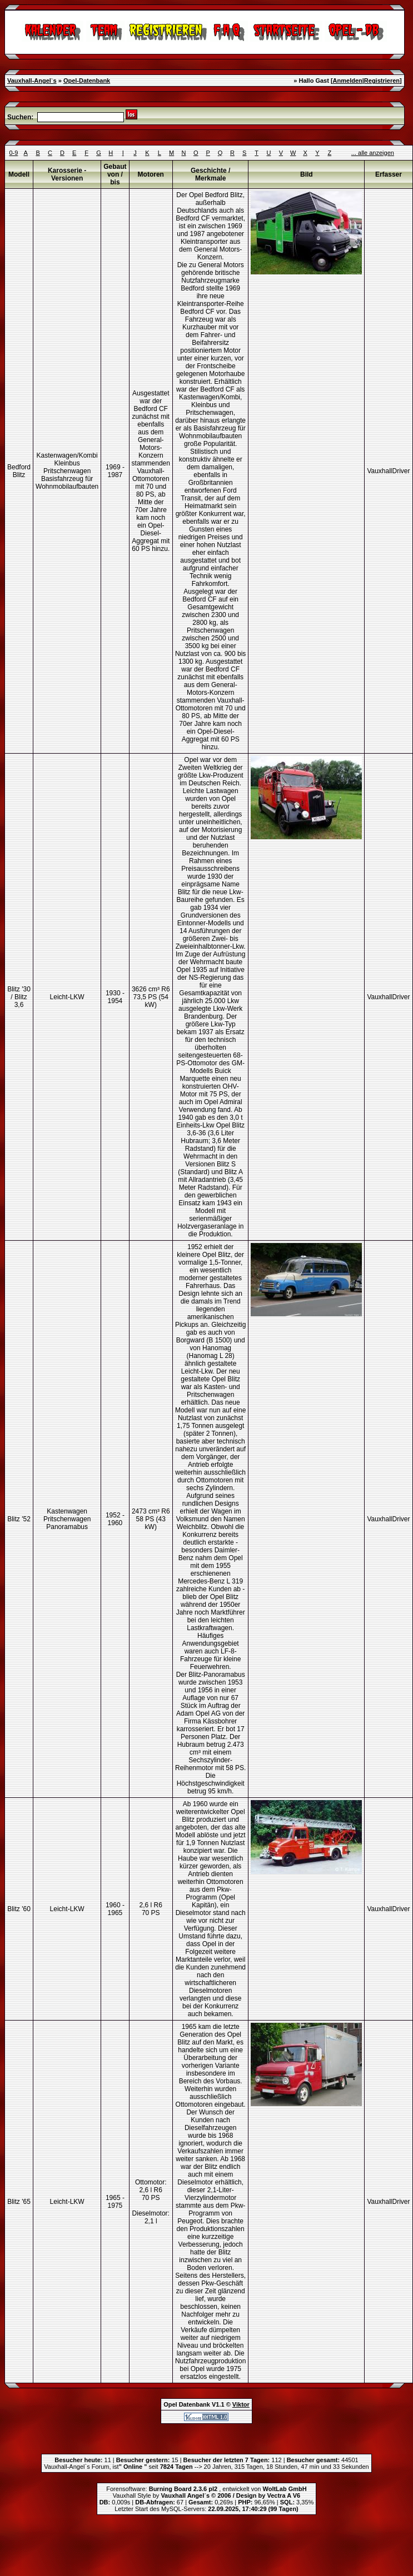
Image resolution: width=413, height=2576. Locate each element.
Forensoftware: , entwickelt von (206, 2488)
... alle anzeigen (372, 152)
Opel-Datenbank (86, 80)
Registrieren (382, 80)
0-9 (13, 152)
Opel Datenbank (186, 2404)
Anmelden (347, 80)
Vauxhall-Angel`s (32, 80)
